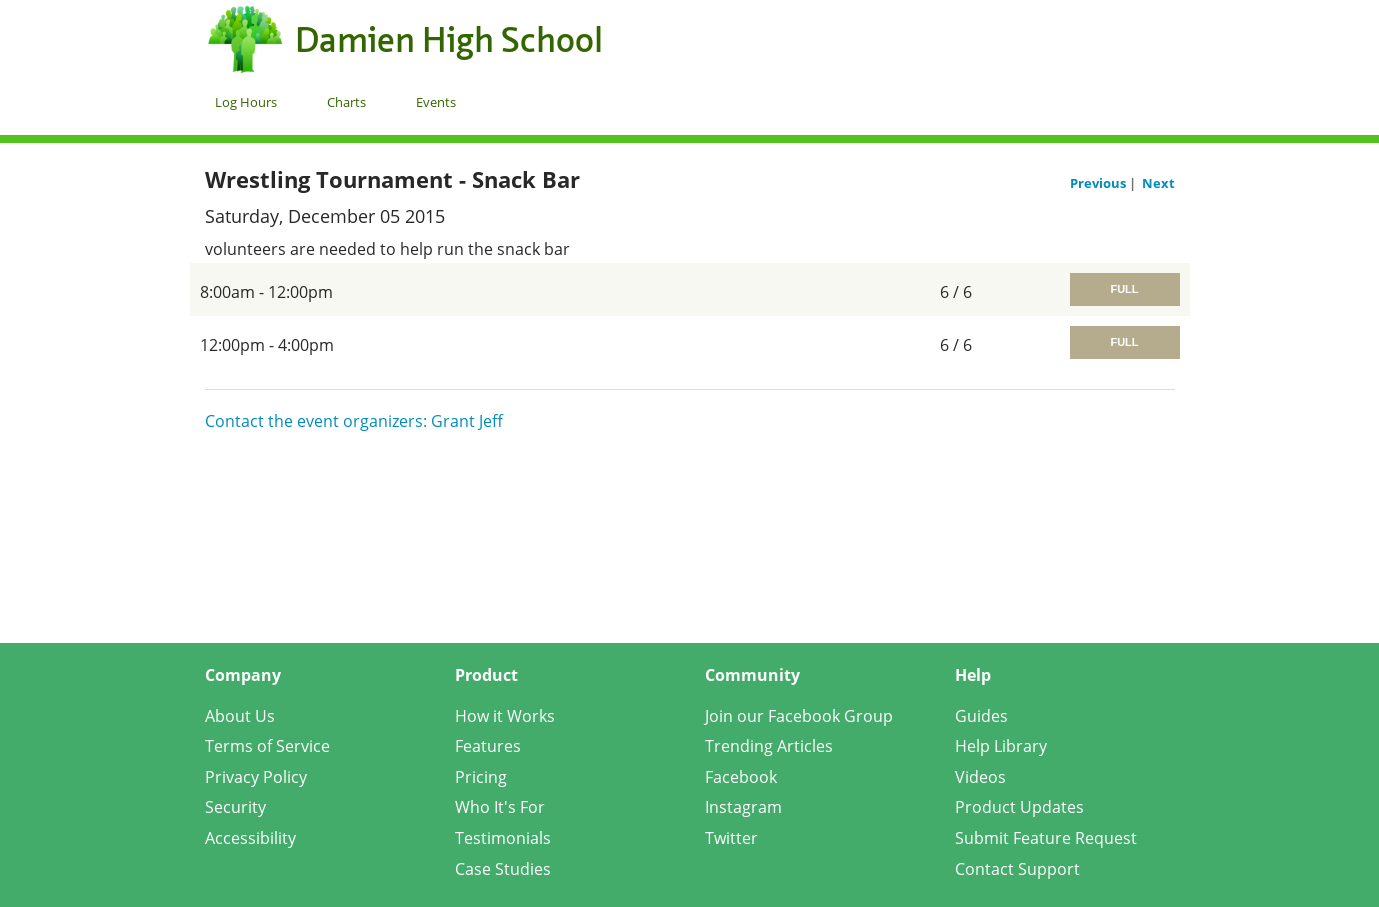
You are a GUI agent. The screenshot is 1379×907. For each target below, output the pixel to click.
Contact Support (1017, 869)
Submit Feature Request (1046, 838)
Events (436, 102)
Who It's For (500, 807)
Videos (980, 777)
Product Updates (1019, 807)
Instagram (743, 807)
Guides (981, 716)
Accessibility (250, 838)
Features (488, 746)
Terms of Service (267, 746)
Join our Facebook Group (799, 716)
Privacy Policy (256, 777)
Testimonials (503, 838)
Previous (1099, 183)
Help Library (1001, 746)
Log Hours (246, 102)
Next (1158, 183)
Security (235, 807)
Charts (346, 102)
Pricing (481, 777)
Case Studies (503, 869)
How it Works (505, 716)
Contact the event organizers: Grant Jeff (354, 421)
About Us (240, 716)
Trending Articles (769, 746)
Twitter (731, 838)
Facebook (741, 777)
